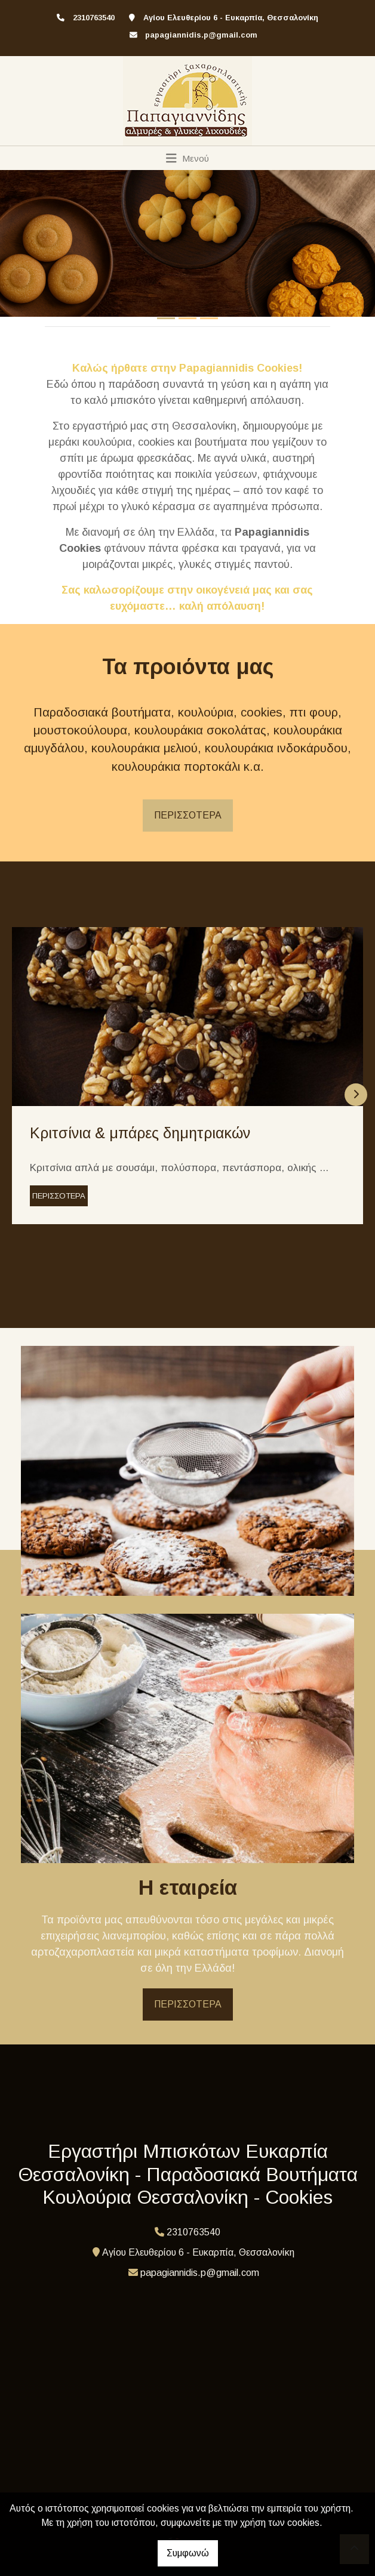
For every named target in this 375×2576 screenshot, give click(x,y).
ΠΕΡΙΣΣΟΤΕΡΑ (188, 815)
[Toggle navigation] (188, 158)
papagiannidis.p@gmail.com (201, 34)
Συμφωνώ (188, 2553)
